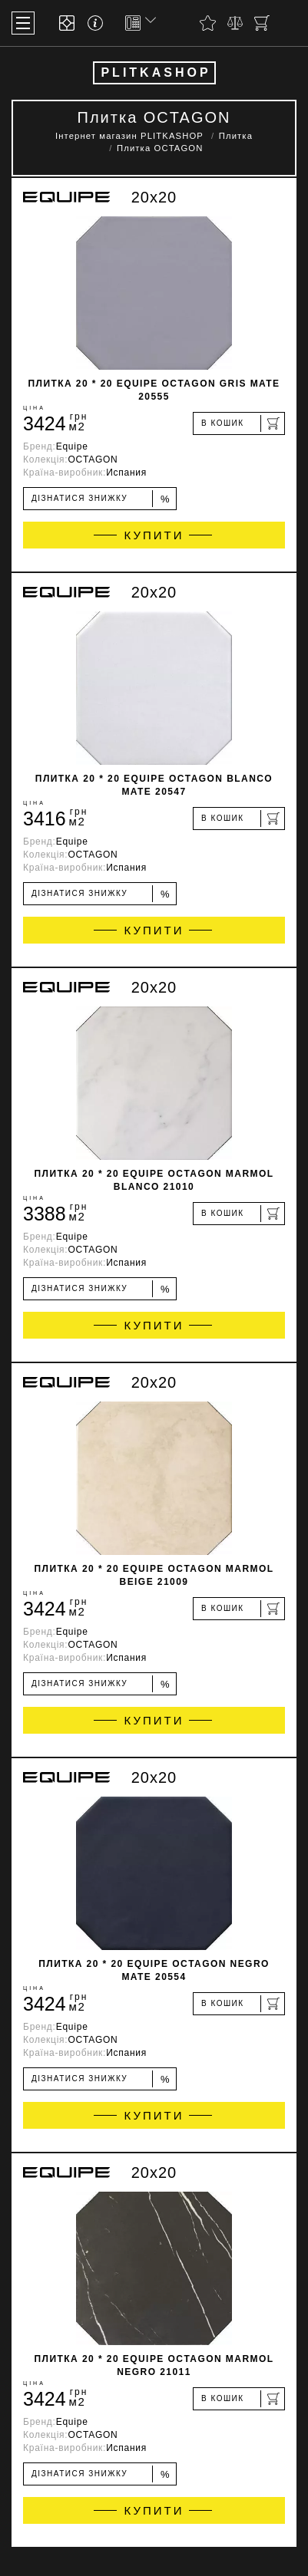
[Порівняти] (235, 23)
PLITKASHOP (155, 72)
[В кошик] (239, 423)
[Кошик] (262, 23)
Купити (154, 535)
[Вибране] (208, 23)
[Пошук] (288, 23)
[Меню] (23, 23)
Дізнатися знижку (101, 499)
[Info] (98, 23)
